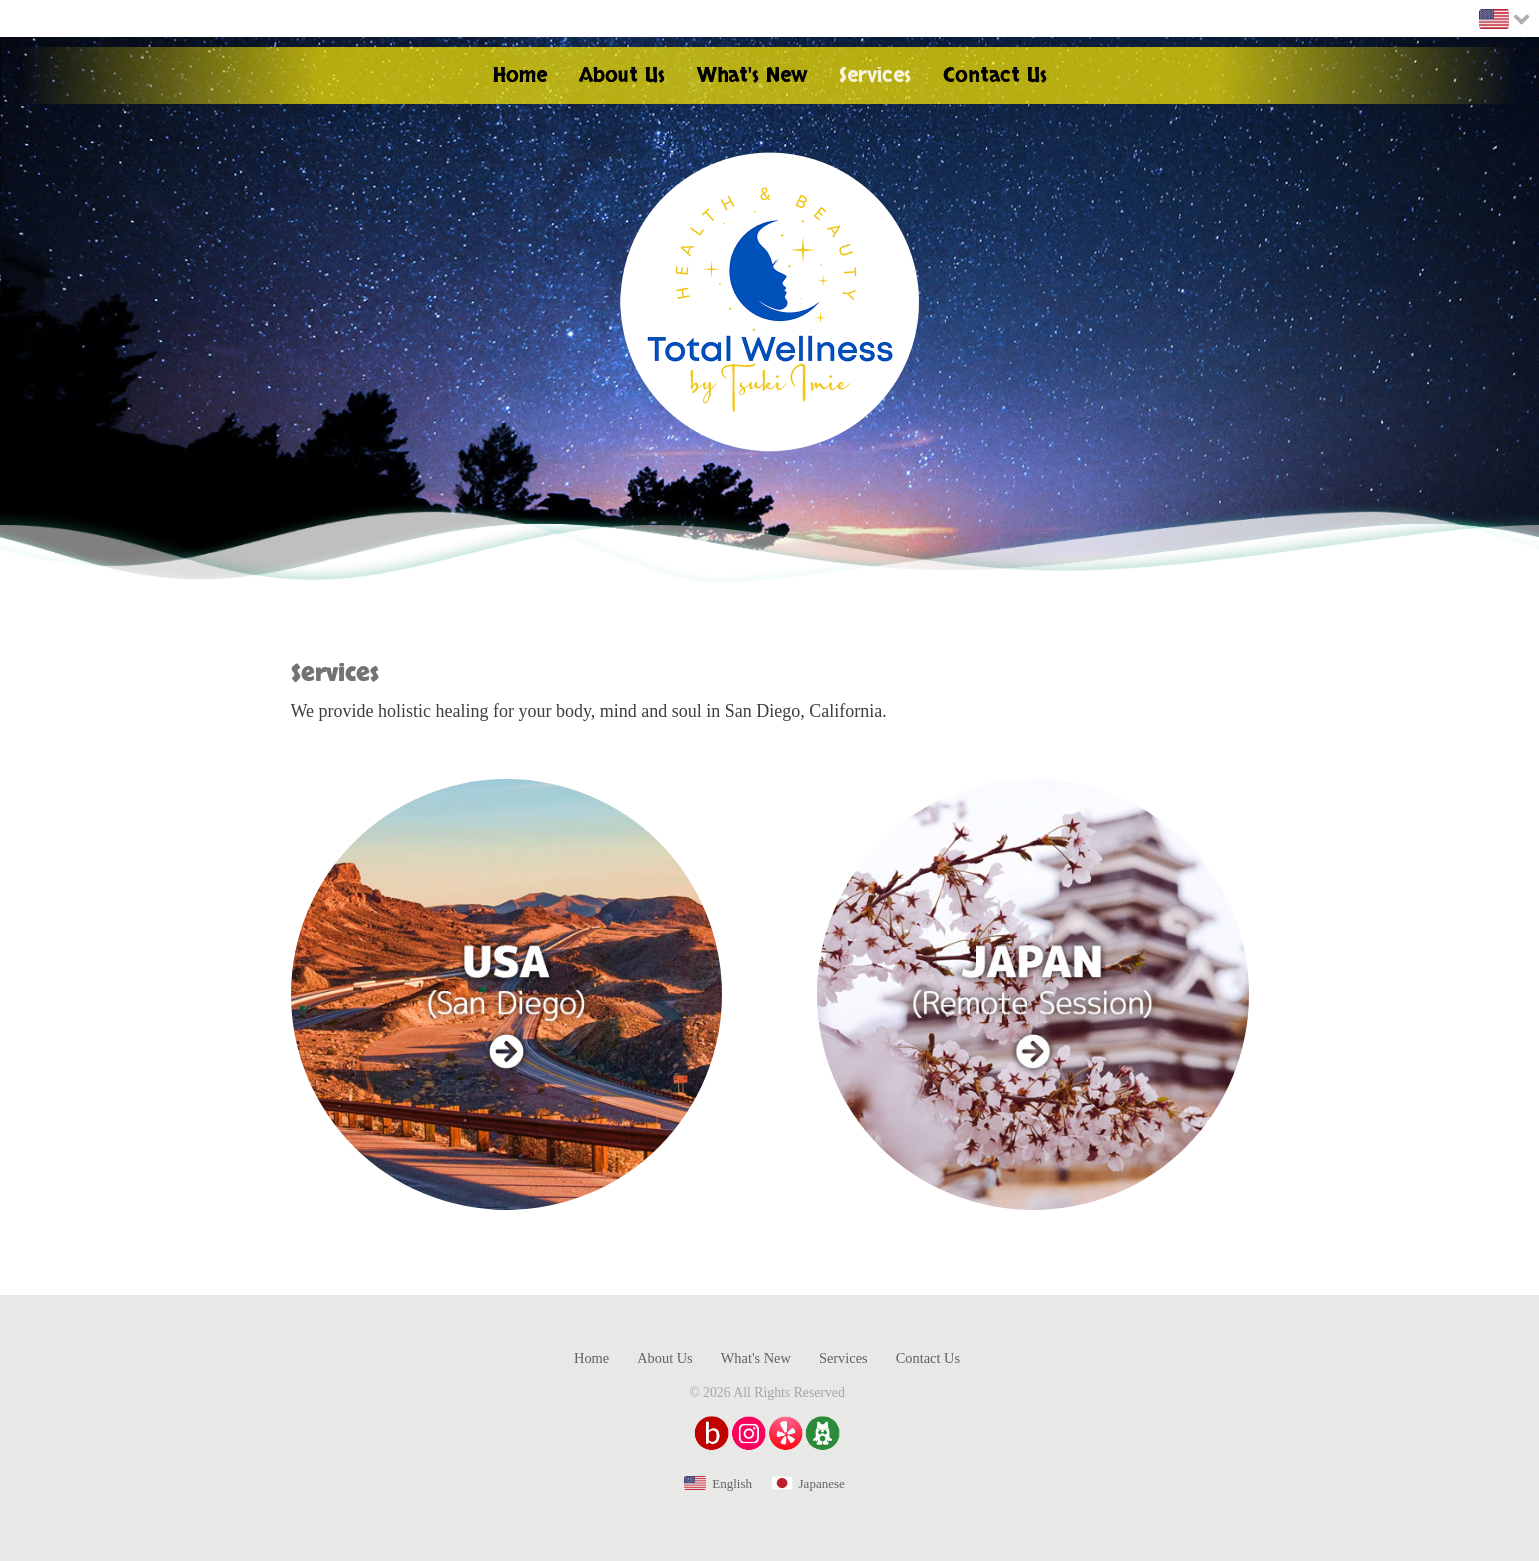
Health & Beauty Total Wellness (770, 302)
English (732, 1483)
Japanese (822, 1483)
